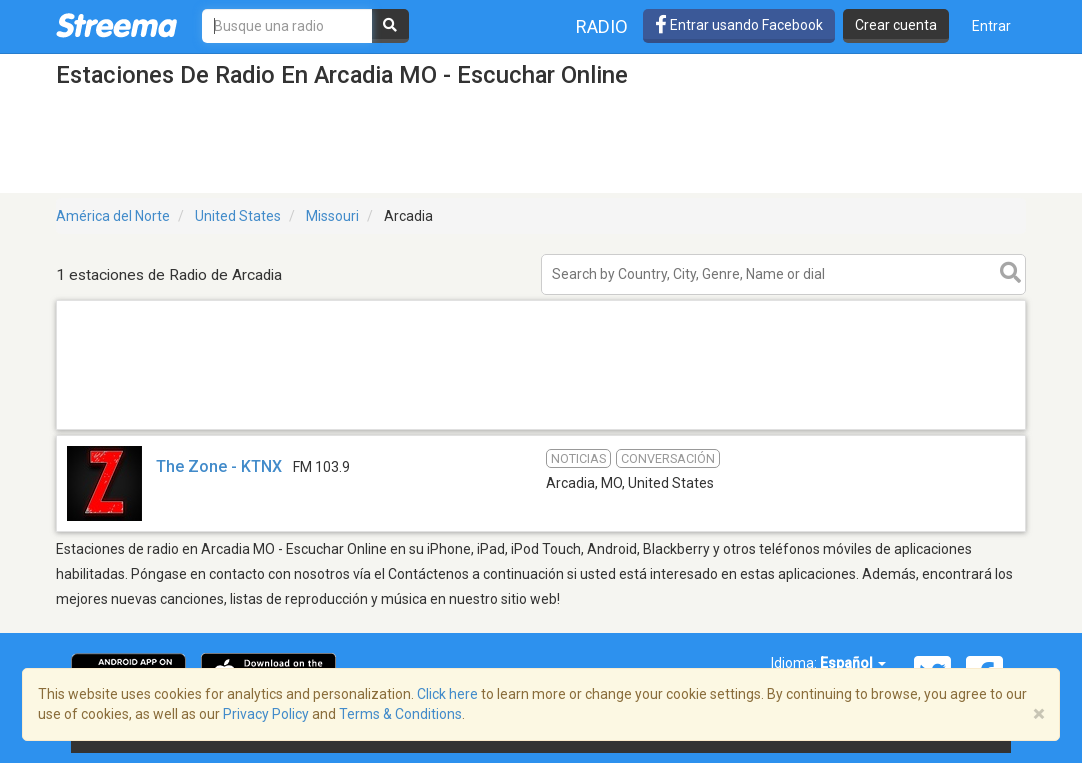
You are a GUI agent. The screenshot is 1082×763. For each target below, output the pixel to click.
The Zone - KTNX (219, 466)
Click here (447, 694)
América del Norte (113, 216)
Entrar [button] (991, 26)
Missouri (332, 216)
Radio (602, 26)
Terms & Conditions (400, 714)
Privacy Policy (266, 714)
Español (853, 663)
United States (238, 216)
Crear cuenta (896, 25)
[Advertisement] (541, 428)
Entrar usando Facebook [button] (739, 25)
